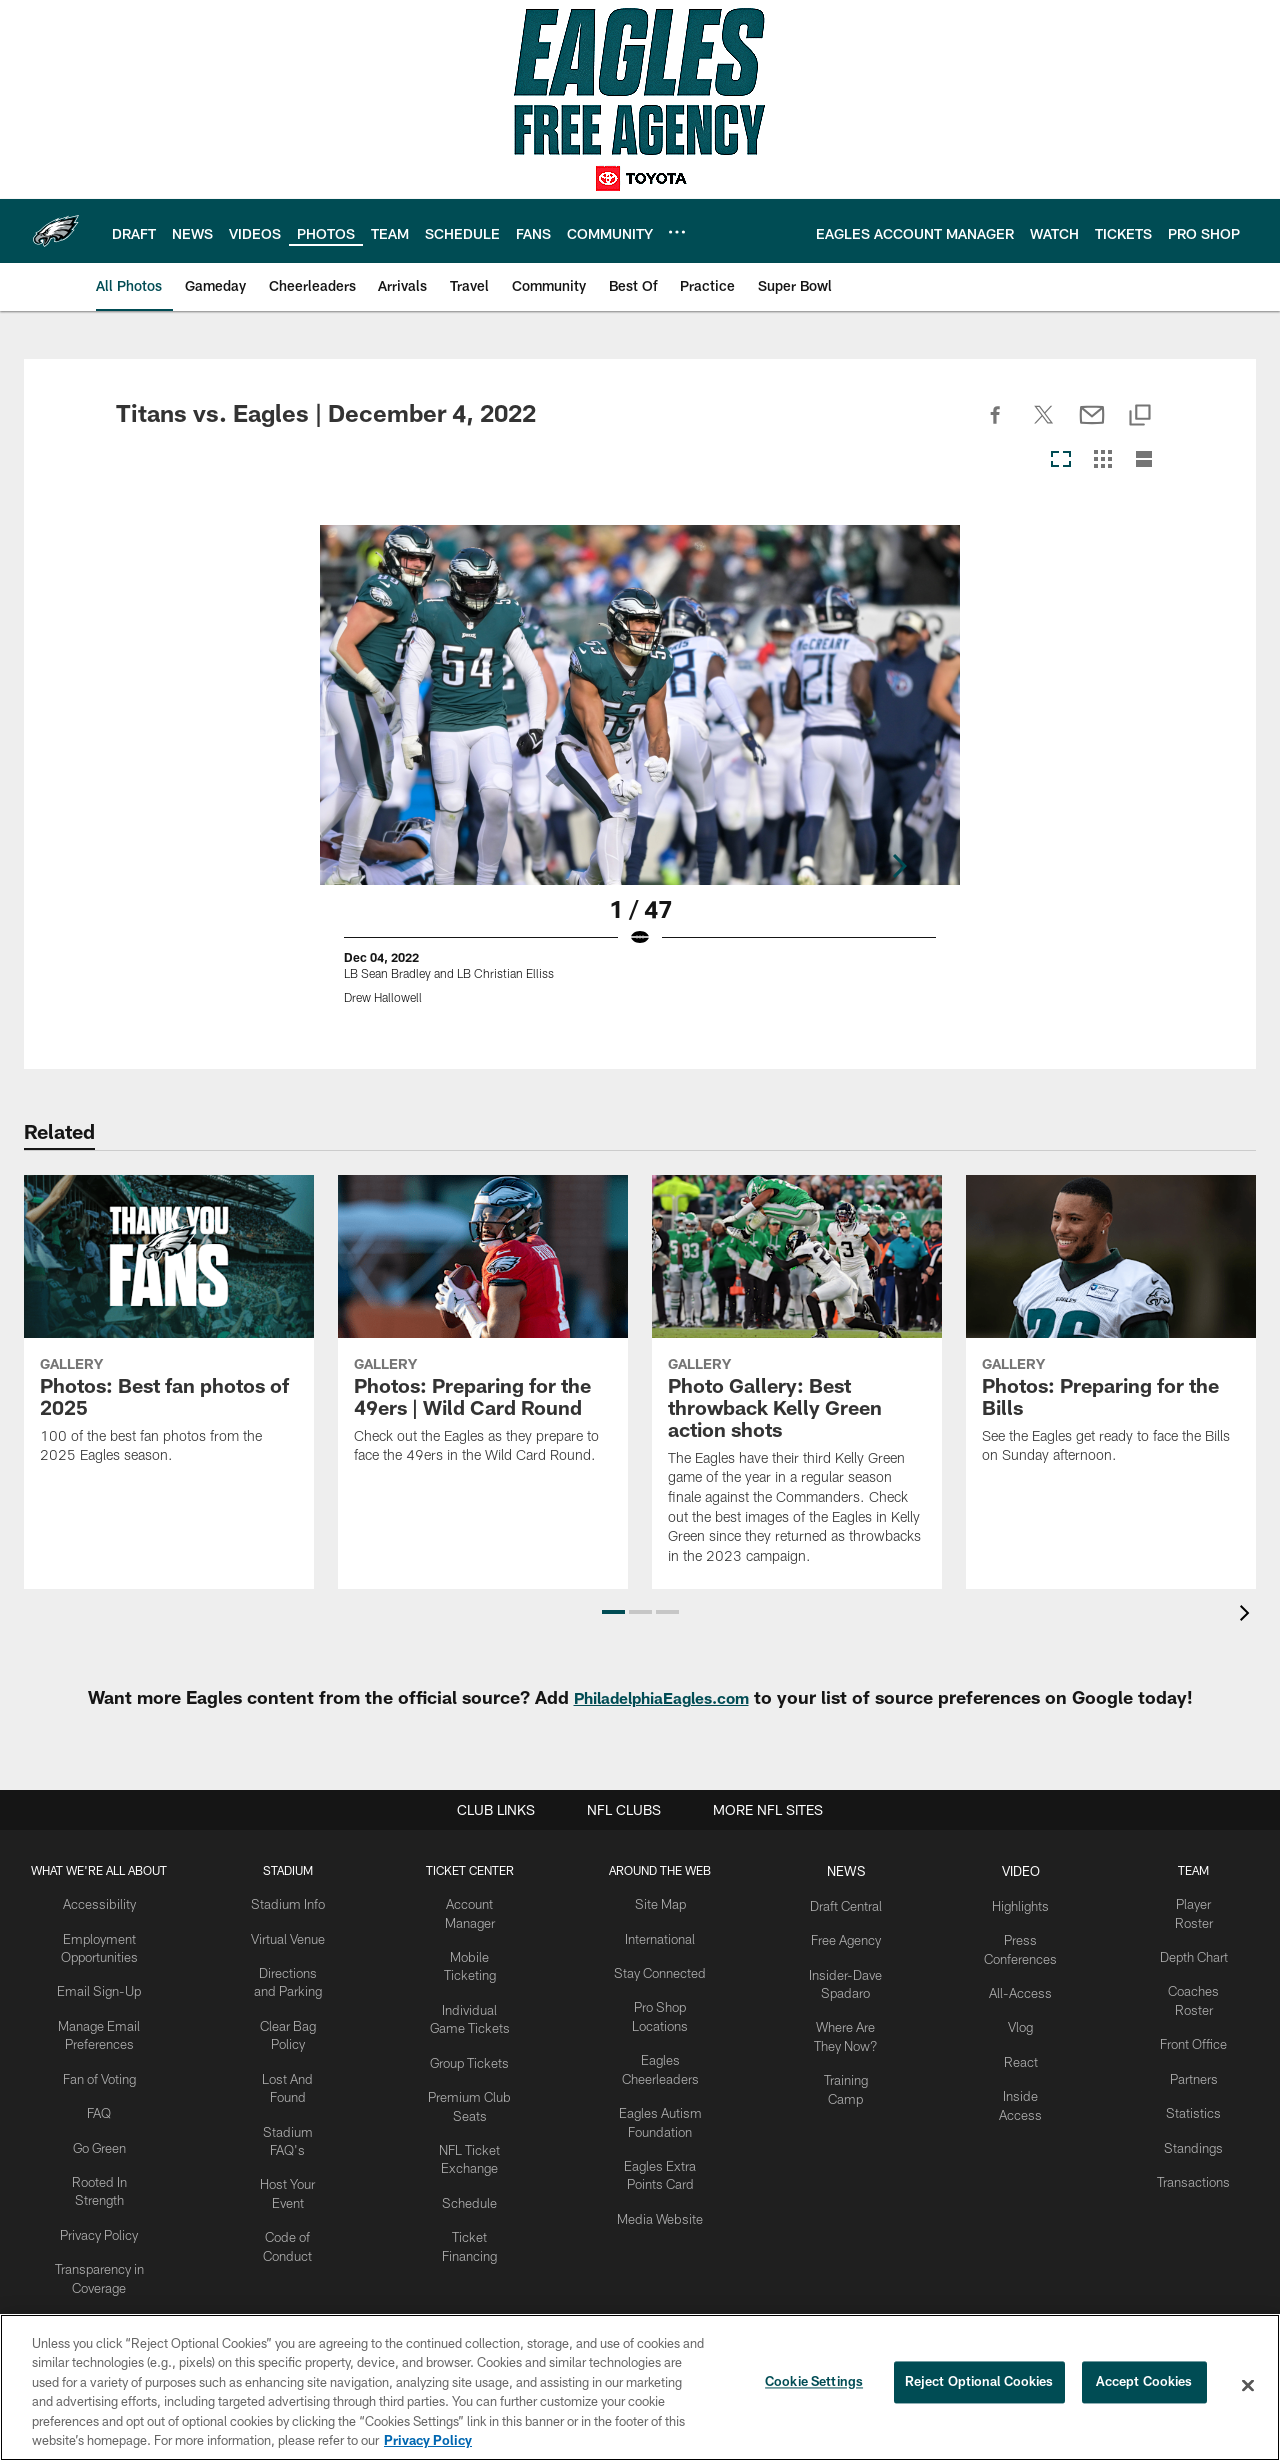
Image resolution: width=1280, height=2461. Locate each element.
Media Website (667, 2200)
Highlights (1028, 1903)
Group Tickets (475, 2052)
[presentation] (1248, 1615)
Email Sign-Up (101, 1986)
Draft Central (855, 1903)
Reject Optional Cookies (979, 2385)
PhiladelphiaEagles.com (661, 1697)
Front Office (1196, 2035)
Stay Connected (667, 1969)
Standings (1196, 2134)
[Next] (1148, 705)
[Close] (1248, 2386)
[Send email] (1092, 426)
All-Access (1028, 1986)
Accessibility (100, 1903)
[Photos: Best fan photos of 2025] (169, 1332)
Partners (1196, 2068)
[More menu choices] (677, 232)
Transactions (1196, 2166)
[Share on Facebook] (996, 426)
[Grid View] (1102, 460)
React (1028, 2051)
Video (1028, 1870)
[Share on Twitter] (1044, 426)
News (855, 1870)
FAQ (101, 2101)
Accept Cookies (1144, 2385)
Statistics (1196, 2101)
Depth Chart (1196, 1953)
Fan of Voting (100, 2068)
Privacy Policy (100, 2216)
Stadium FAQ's (292, 2118)
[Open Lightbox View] (640, 777)
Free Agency (854, 1936)
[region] (640, 2387)
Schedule (475, 2184)
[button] (613, 1612)
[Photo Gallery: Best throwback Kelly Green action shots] (797, 1382)
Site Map (667, 1903)
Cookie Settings (814, 2385)
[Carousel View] (1061, 460)
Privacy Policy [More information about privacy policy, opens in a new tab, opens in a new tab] (428, 2440)
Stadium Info (292, 1903)
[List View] (1144, 460)
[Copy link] (1140, 416)
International (667, 1936)
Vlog (1028, 2018)
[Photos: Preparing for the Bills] (1111, 1332)
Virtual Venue (291, 1936)
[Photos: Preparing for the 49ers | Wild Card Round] (483, 1332)
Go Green (100, 2134)
